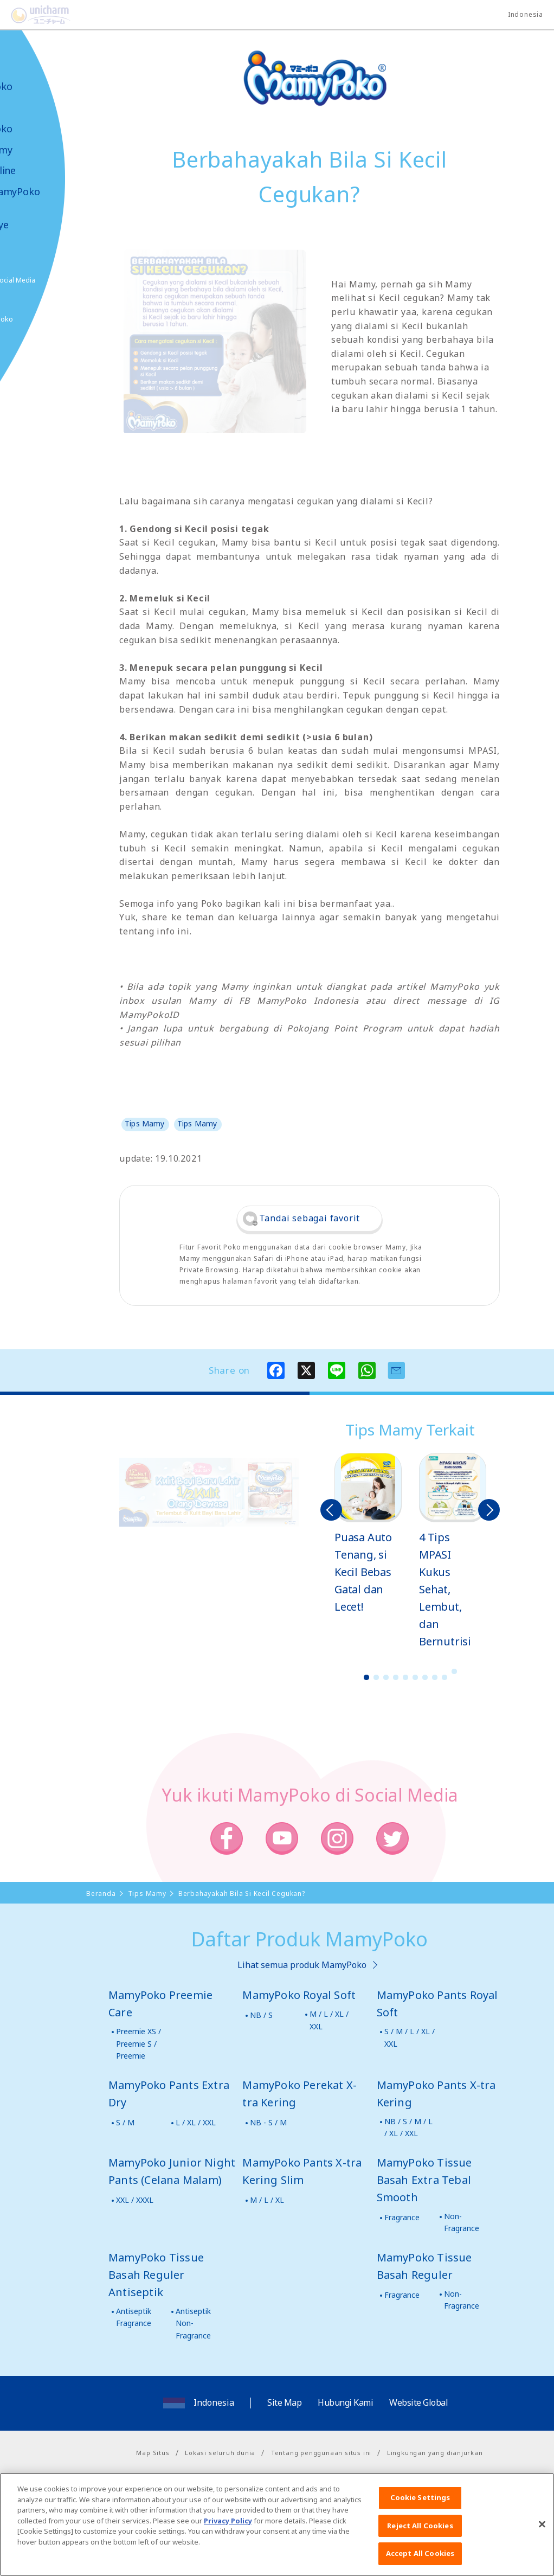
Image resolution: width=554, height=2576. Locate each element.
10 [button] (454, 1671)
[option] (368, 1534)
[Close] (542, 2536)
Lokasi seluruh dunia (220, 2453)
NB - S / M (268, 2122)
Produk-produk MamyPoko (41, 117)
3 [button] (386, 1677)
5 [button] (405, 1677)
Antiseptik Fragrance (133, 2317)
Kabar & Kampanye (39, 218)
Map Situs (152, 2453)
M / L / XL (267, 2200)
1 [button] (366, 1677)
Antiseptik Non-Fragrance (193, 2323)
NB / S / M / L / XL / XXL (408, 2127)
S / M (125, 2122)
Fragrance (402, 2217)
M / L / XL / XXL (329, 2020)
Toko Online (42, 170)
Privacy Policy (228, 2532)
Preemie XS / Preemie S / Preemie (138, 2043)
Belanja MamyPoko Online (49, 319)
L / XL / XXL (196, 2122)
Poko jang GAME (33, 357)
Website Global (418, 2402)
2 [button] (376, 1677)
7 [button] (425, 1677)
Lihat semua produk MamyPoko (301, 1965)
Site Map (284, 2402)
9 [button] (444, 1677)
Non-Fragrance (461, 2222)
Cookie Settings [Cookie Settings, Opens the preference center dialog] (420, 2509)
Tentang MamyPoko (41, 80)
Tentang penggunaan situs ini (321, 2453)
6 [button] (415, 1677)
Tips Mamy (41, 150)
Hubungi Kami (345, 2402)
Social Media (69, 280)
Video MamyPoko (54, 191)
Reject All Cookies (420, 2537)
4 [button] (395, 1677)
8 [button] (434, 1677)
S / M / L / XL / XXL (409, 2037)
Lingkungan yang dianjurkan (435, 2453)
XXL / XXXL (134, 2200)
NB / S (261, 2015)
